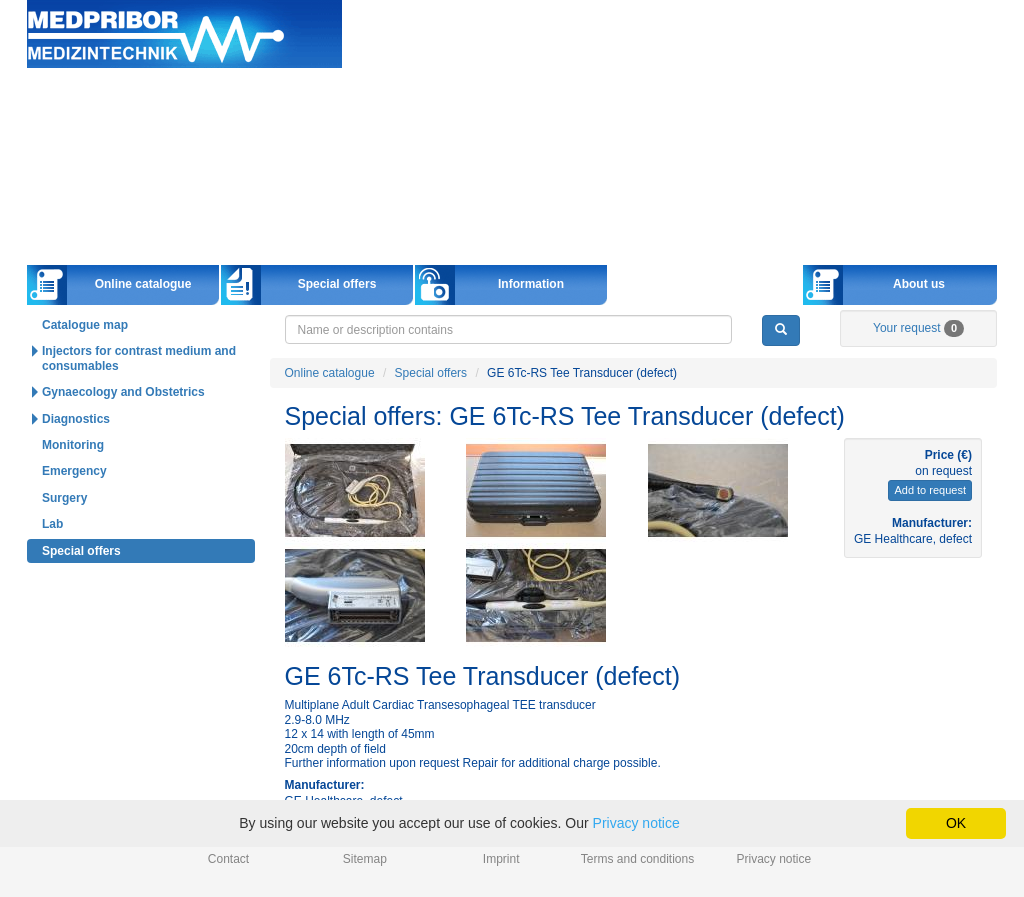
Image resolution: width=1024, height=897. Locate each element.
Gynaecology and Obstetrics (123, 392)
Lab (52, 524)
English (817, 54)
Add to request (930, 490)
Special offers (337, 284)
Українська (967, 54)
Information (531, 284)
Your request (918, 328)
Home (184, 34)
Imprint (501, 859)
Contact (228, 859)
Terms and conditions (637, 859)
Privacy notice (774, 859)
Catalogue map (85, 325)
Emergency (74, 471)
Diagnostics (76, 419)
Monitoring (73, 445)
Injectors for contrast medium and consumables (139, 358)
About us (919, 284)
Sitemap (365, 859)
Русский (891, 54)
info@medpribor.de (950, 34)
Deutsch (744, 54)
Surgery (64, 498)
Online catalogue (143, 284)
